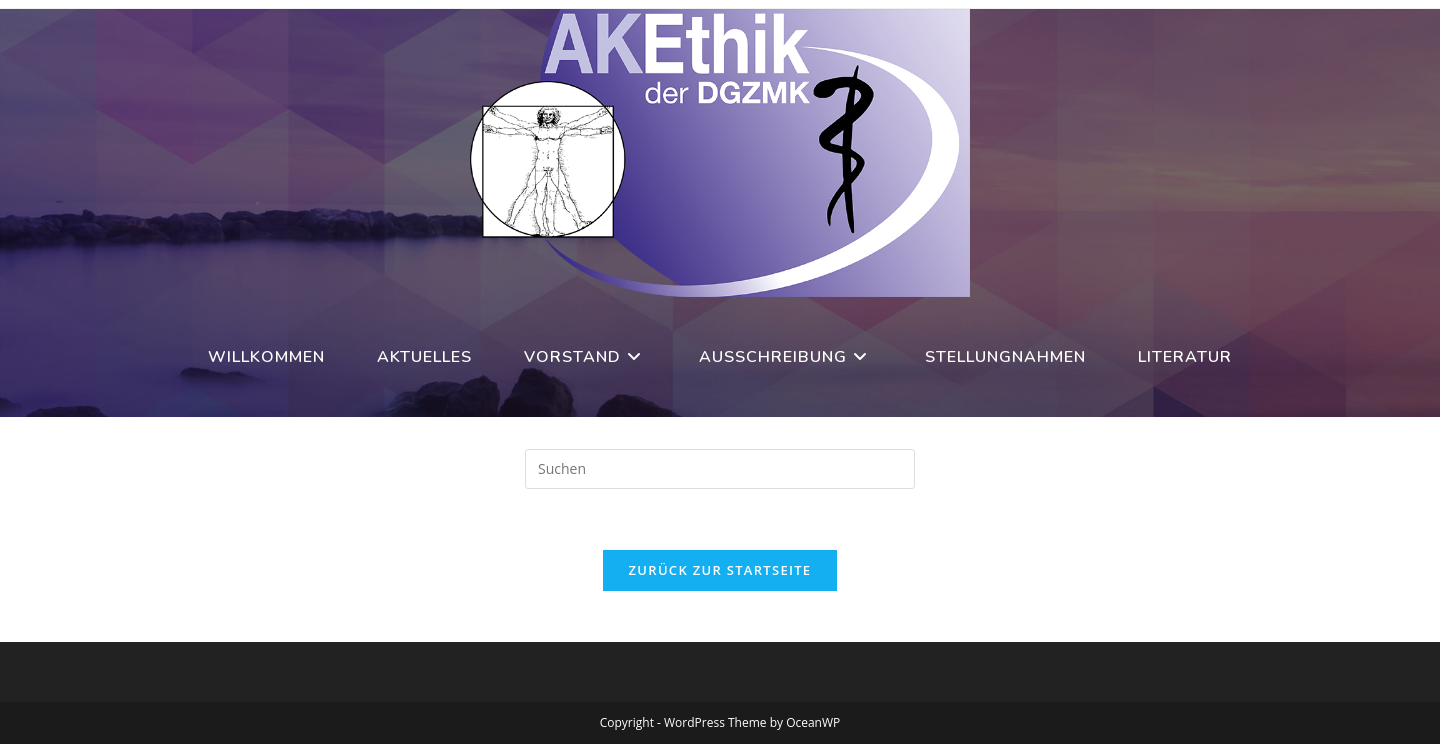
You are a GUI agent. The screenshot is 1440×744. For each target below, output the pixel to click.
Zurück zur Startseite (720, 570)
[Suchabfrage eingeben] (720, 469)
